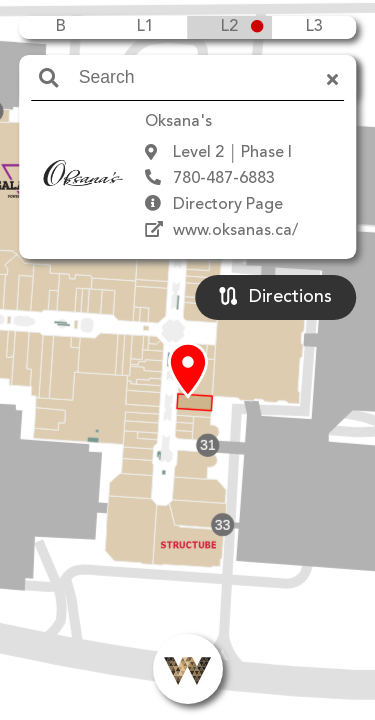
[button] (188, 371)
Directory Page (228, 205)
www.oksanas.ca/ (235, 231)
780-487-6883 (224, 179)
